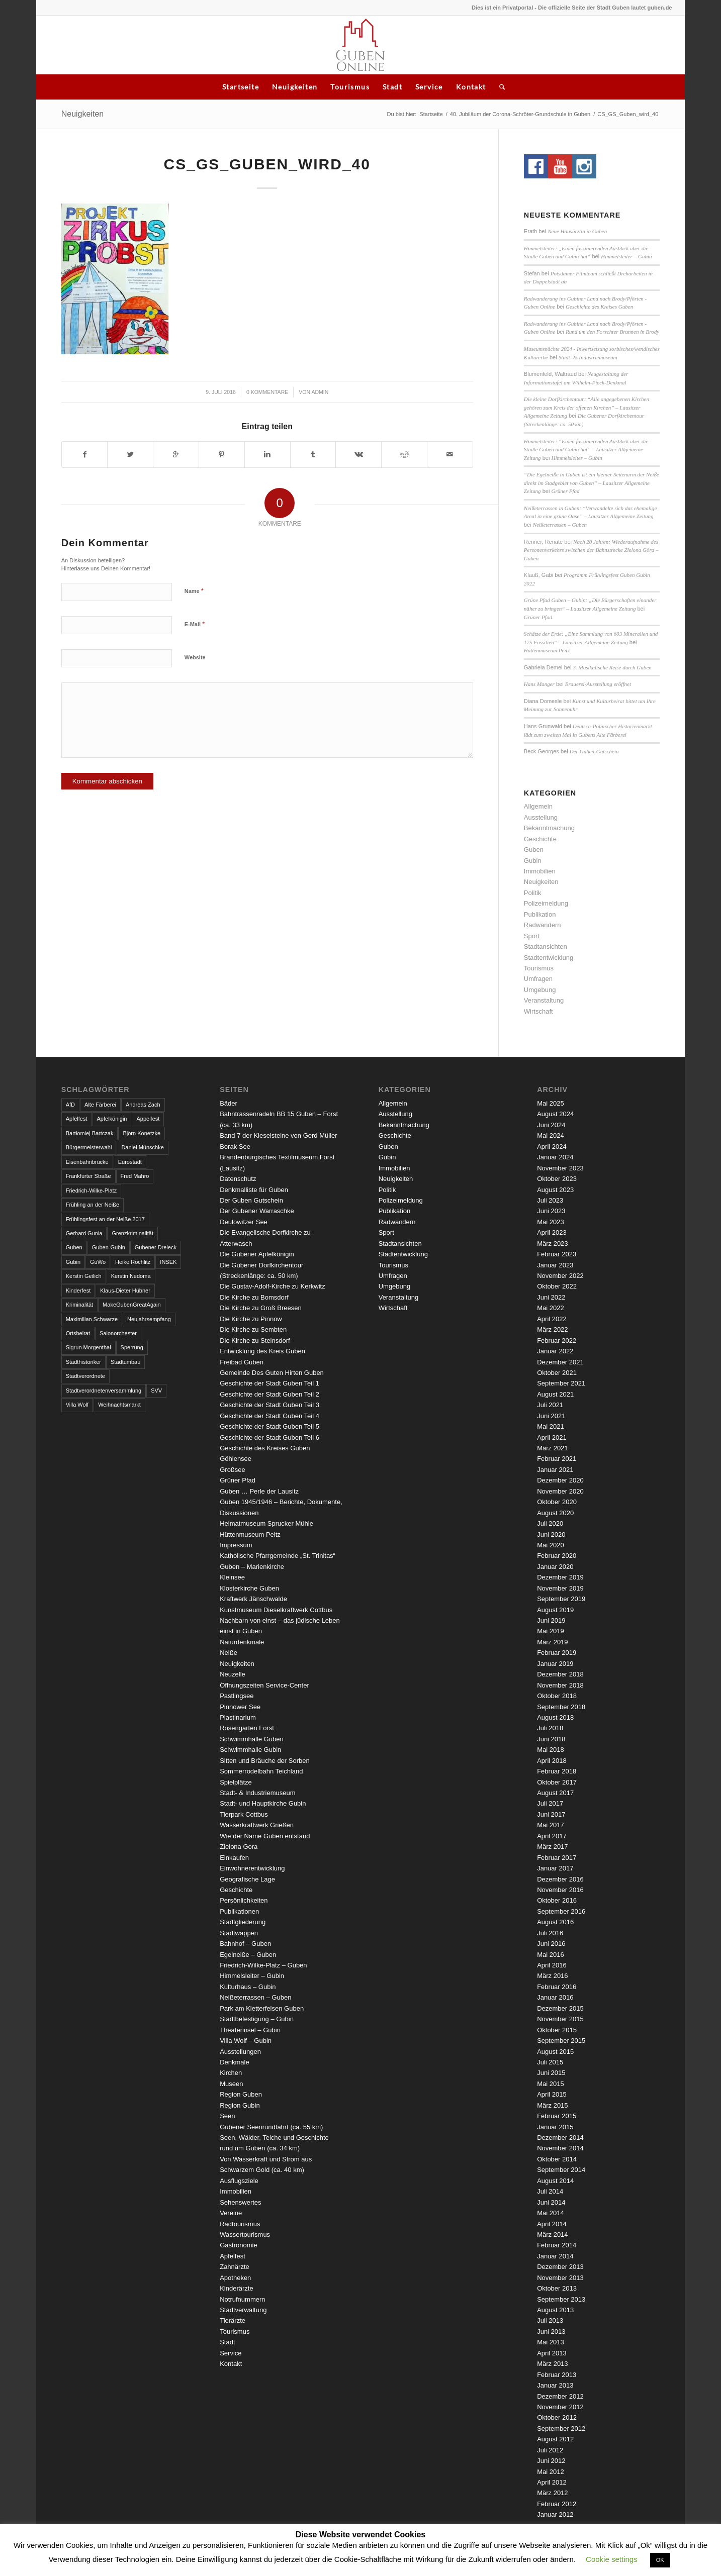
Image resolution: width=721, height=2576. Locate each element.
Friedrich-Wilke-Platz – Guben (263, 1965)
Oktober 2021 (557, 1372)
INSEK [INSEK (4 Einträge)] (168, 1262)
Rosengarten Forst (247, 1728)
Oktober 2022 (557, 1286)
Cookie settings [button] (612, 2559)
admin (319, 392)
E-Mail (195, 624)
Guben (534, 849)
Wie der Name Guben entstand (265, 1836)
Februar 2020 (556, 1555)
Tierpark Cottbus (244, 1814)
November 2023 (560, 1168)
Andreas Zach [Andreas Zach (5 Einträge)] (143, 1105)
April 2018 (552, 1760)
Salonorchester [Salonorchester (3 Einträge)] (118, 1333)
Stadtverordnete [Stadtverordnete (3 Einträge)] (85, 1376)
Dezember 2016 (560, 1879)
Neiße (228, 1652)
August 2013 (555, 2310)
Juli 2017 (550, 1803)
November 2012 (560, 2407)
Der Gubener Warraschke (257, 1211)
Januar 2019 (555, 1663)
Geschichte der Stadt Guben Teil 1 (269, 1383)
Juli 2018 (550, 1728)
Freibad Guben (241, 1362)
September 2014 (561, 2169)
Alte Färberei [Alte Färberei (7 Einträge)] (100, 1105)
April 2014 (552, 2224)
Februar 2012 (556, 2504)
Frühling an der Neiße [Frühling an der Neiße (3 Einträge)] (92, 1205)
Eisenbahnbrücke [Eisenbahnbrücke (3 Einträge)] (87, 1162)
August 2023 (555, 1190)
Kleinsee (232, 1577)
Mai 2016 (550, 1954)
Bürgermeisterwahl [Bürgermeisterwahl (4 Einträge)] (89, 1147)
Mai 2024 (550, 1135)
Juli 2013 (550, 2320)
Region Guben (241, 2094)
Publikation (540, 914)
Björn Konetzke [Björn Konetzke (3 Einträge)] (141, 1133)
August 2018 (555, 1717)
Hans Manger (539, 684)
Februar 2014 (556, 2245)
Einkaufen (234, 1857)
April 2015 (552, 2094)
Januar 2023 (555, 1265)
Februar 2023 (556, 1254)
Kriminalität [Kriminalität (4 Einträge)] (79, 1305)
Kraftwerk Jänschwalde (253, 1599)
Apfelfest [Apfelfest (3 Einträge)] (76, 1119)
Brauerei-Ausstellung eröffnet (598, 684)
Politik (533, 893)
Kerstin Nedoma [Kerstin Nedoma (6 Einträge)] (131, 1276)
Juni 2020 (551, 1534)
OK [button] (660, 2560)
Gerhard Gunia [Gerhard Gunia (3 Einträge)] (84, 1233)
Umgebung (540, 990)
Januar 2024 (555, 1157)
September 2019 (561, 1599)
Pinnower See (240, 1707)
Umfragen (538, 978)
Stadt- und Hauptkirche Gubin (263, 1803)
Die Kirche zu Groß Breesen (261, 1308)
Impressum (236, 1545)
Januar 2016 (555, 1997)
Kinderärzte (236, 2288)
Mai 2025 (550, 1103)
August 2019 (555, 1610)
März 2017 (552, 1846)
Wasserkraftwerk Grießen (257, 1825)
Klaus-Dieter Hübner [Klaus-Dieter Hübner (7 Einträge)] (125, 1290)
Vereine (231, 2213)
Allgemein (538, 806)
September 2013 (561, 2299)
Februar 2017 (556, 1857)
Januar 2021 (555, 1469)
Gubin (533, 860)
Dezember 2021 (560, 1362)
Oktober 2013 (557, 2288)
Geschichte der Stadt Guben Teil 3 (269, 1405)
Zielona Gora (238, 1846)
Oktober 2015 (557, 2030)
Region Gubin (240, 2105)
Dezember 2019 (560, 1577)
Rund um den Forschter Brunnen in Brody (612, 332)
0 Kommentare (267, 392)
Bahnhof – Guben (245, 1943)
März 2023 (552, 1243)
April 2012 (552, 2482)
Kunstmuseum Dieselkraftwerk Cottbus (276, 1610)
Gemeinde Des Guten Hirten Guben (272, 1372)
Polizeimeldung (546, 903)
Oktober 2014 (557, 2159)
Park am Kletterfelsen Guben (262, 2008)
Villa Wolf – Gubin (246, 2040)
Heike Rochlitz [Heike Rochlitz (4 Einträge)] (132, 1262)
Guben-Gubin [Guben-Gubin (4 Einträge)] (108, 1247)
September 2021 (561, 1383)
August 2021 (555, 1394)
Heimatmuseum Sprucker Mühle (266, 1523)
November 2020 (560, 1491)
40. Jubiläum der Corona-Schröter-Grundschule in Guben (520, 114)
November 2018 (560, 1685)
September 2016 (561, 1911)
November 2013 (560, 2278)
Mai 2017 (550, 1825)
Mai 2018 (550, 1749)
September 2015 (561, 2040)
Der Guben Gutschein (251, 1200)
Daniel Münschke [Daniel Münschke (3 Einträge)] (142, 1147)
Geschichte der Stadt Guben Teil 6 (269, 1437)
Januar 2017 (555, 1868)
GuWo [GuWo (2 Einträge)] (98, 1262)
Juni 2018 (551, 1739)
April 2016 (552, 1965)
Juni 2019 (551, 1620)
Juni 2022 (551, 1297)
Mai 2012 (550, 2471)
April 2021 (552, 1437)
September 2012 (561, 2428)
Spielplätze (236, 1782)
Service (429, 86)
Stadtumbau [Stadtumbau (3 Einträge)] (125, 1362)
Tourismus (350, 86)
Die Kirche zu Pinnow (251, 1319)
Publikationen (239, 1911)
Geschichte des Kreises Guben (599, 307)
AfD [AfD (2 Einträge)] (70, 1105)
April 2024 (552, 1146)
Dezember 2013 (560, 2266)
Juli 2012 (550, 2450)
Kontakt (471, 86)
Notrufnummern (242, 2299)
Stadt (392, 86)
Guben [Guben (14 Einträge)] (74, 1247)
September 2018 (561, 1707)
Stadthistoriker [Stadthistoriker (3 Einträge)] (83, 1362)
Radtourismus (240, 2224)
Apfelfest (232, 2256)
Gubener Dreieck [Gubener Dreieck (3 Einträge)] (155, 1247)
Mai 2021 (550, 1426)
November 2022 (560, 1275)
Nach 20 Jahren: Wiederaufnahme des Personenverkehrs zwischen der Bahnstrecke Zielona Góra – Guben (591, 550)
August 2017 (555, 1793)
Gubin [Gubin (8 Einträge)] (73, 1262)
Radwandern (542, 925)
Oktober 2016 (557, 1900)
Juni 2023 (551, 1211)
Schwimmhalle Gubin (250, 1749)
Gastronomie (238, 2245)
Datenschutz (238, 1178)
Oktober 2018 (557, 1696)
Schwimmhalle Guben (251, 1739)
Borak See (235, 1146)
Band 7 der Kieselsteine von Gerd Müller (278, 1135)
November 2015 (560, 2019)
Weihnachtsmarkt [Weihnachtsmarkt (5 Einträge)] (119, 1405)
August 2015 (555, 2051)
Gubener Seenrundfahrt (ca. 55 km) (271, 2127)
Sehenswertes (240, 2202)
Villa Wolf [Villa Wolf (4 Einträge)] (77, 1405)
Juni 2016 (551, 1943)
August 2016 (555, 1922)
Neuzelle (232, 1674)
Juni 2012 (551, 2460)
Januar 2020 (555, 1566)
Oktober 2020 (557, 1502)
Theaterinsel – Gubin (250, 2030)
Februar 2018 (556, 1771)
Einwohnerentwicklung (252, 1868)
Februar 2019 (556, 1652)
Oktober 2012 (557, 2417)
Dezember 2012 (560, 2396)
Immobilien (540, 871)
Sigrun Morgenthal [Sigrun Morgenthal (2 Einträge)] (88, 1347)
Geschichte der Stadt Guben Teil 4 (269, 1416)
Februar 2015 (556, 2116)
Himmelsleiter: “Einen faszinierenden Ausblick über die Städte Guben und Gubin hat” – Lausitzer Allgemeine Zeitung (586, 449)
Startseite (240, 86)
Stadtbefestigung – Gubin (257, 2019)
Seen (227, 2116)
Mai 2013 (550, 2342)
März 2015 (552, 2105)
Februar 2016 (556, 1987)
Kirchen (231, 2072)
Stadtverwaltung (243, 2310)
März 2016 (552, 1975)
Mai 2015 (550, 2084)
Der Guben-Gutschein (594, 751)
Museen (231, 2084)
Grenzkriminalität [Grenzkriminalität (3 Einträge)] (132, 1233)
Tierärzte (232, 2320)
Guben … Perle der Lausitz (259, 1491)
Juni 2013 (551, 2331)
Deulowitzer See (243, 1222)
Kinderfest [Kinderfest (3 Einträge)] (78, 1290)
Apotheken (235, 2278)
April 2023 (552, 1232)
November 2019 (560, 1588)
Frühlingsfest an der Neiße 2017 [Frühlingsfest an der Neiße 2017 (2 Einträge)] (105, 1219)
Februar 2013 (556, 2375)
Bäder (228, 1103)
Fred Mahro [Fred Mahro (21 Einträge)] (135, 1176)
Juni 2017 (551, 1814)
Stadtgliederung (242, 1922)
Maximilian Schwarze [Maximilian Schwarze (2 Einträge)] (92, 1319)
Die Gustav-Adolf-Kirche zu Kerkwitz (272, 1286)
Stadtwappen (239, 1933)
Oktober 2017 (557, 1782)
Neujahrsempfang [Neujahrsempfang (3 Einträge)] (149, 1319)
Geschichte (540, 839)
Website (195, 657)
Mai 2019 (550, 1631)
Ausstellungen (240, 2051)
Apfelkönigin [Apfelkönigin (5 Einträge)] (112, 1119)
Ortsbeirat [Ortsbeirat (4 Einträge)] (78, 1333)
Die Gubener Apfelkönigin (257, 1254)
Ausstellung (541, 817)
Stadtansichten (545, 946)
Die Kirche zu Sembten (253, 1329)
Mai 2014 (550, 2213)
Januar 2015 (555, 2127)
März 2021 (552, 1448)
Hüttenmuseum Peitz (547, 650)
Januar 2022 (555, 1351)
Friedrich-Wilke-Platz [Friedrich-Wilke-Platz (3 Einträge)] (91, 1190)
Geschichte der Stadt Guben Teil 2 (269, 1394)
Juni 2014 (551, 2202)
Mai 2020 (550, 1545)
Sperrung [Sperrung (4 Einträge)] (132, 1347)
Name (194, 591)
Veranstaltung (544, 1000)
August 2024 (555, 1114)
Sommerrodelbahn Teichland (261, 1771)
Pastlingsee (236, 1696)
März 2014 (552, 2234)
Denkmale (234, 2062)
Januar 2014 (555, 2256)
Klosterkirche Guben (249, 1588)
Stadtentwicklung (548, 957)
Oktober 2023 (557, 1178)
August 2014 (555, 2181)
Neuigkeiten (294, 86)
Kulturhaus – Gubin (248, 1987)
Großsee (232, 1469)
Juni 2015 (551, 2072)
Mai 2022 (550, 1308)
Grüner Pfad (565, 491)
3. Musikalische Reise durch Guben (612, 667)
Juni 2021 (551, 1416)
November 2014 (560, 2148)
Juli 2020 (550, 1523)
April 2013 (552, 2353)
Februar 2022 (556, 1340)
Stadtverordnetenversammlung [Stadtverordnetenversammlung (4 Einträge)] (103, 1391)
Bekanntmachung (549, 828)
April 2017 (552, 1836)
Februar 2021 (556, 1458)
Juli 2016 (550, 1933)
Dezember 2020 (560, 1480)
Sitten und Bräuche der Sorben (265, 1760)
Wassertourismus (245, 2234)
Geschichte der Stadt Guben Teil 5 (269, 1426)
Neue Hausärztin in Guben (577, 231)
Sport (531, 936)
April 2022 (552, 1319)
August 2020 (555, 1513)
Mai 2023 (550, 1222)
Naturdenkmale (242, 1642)
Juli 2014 (550, 2191)
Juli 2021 (550, 1405)
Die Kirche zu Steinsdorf (255, 1340)
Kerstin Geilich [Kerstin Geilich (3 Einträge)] (84, 1276)
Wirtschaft (538, 1011)
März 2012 (552, 2493)
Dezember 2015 (560, 2008)
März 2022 (552, 1329)
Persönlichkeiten (243, 1900)
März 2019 (552, 1642)
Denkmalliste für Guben (254, 1190)
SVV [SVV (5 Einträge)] (156, 1391)
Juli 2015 (550, 2062)
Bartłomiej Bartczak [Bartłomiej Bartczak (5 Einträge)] (90, 1133)
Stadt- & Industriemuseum (588, 357)
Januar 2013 (555, 2385)
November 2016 (560, 1890)
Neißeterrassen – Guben (560, 525)
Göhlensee (235, 1458)
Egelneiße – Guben (248, 1954)
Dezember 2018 (560, 1674)
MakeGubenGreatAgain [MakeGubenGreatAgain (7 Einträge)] (132, 1305)
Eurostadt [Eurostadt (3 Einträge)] (130, 1162)
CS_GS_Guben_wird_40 (267, 164)
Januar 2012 (555, 2514)
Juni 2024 (551, 1125)
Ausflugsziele (239, 2181)
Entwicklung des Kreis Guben (262, 1351)
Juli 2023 (550, 1200)
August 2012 (555, 2439)
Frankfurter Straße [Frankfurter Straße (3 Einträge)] (88, 1176)
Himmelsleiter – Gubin (626, 256)
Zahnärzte (234, 2266)
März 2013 (552, 2363)
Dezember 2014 (560, 2137)
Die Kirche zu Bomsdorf (254, 1297)
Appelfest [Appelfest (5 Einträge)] (147, 1119)
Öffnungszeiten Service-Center (264, 1685)
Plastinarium (238, 1717)
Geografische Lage (247, 1879)
